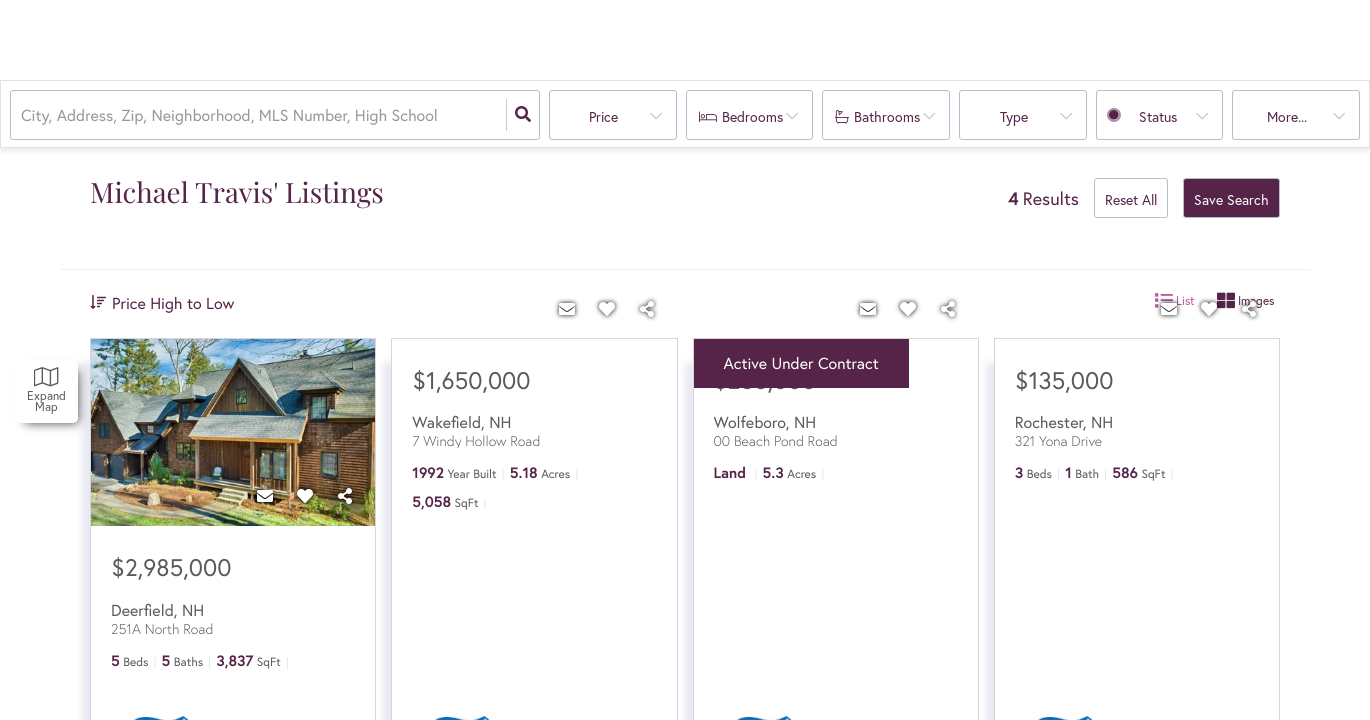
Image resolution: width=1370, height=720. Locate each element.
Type (1014, 116)
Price (603, 116)
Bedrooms (752, 116)
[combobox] (23, 115)
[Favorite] (305, 496)
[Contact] (265, 496)
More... (1287, 116)
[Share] (345, 496)
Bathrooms (887, 116)
